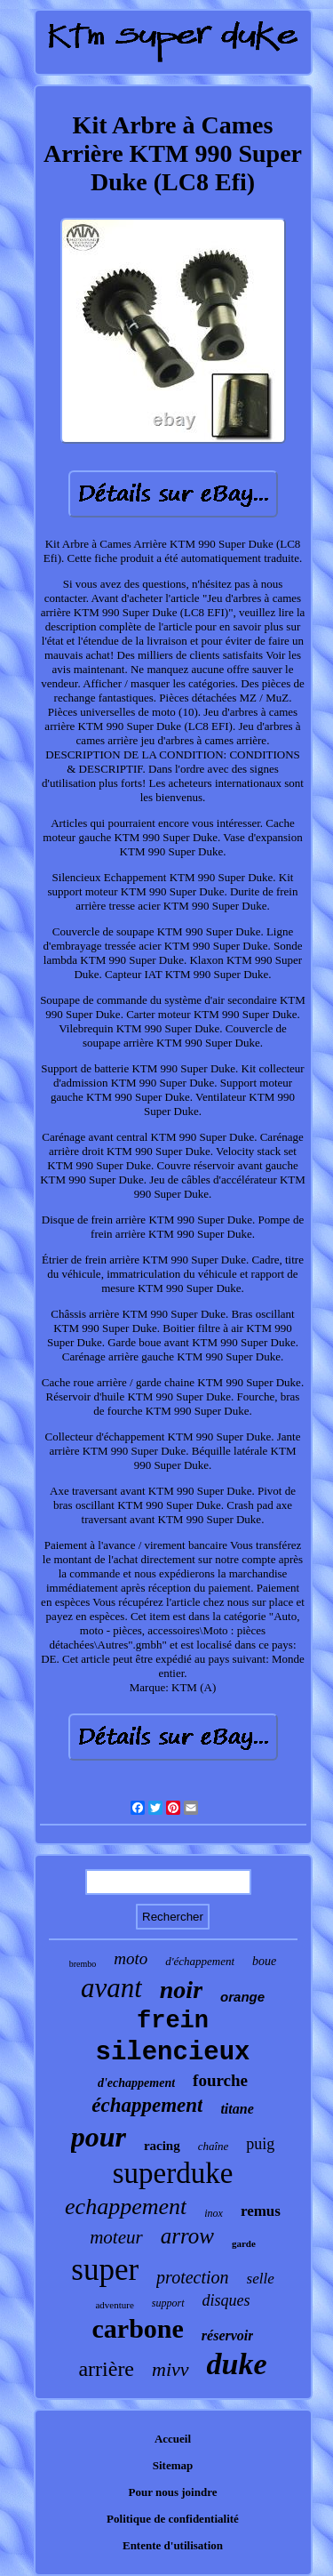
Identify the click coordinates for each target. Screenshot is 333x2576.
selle (260, 2278)
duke (237, 2363)
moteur (116, 2237)
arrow (187, 2236)
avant (111, 1987)
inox (213, 2213)
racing (162, 2146)
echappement (125, 2206)
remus (261, 2211)
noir (181, 1989)
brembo (83, 1964)
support (168, 2303)
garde (244, 2243)
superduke (173, 2173)
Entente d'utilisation (173, 2545)
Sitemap (173, 2465)
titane (236, 2108)
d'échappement (199, 1961)
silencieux (172, 2052)
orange (242, 1996)
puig (260, 2144)
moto (130, 1958)
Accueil (173, 2438)
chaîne (213, 2146)
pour (98, 2137)
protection (192, 2277)
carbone (138, 2328)
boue (264, 1961)
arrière (106, 2368)
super (105, 2269)
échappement (146, 2105)
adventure (114, 2304)
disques (226, 2300)
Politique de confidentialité (173, 2518)
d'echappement (136, 2083)
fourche (220, 2080)
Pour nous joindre (173, 2492)
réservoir (228, 2335)
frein (173, 2021)
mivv (170, 2369)
